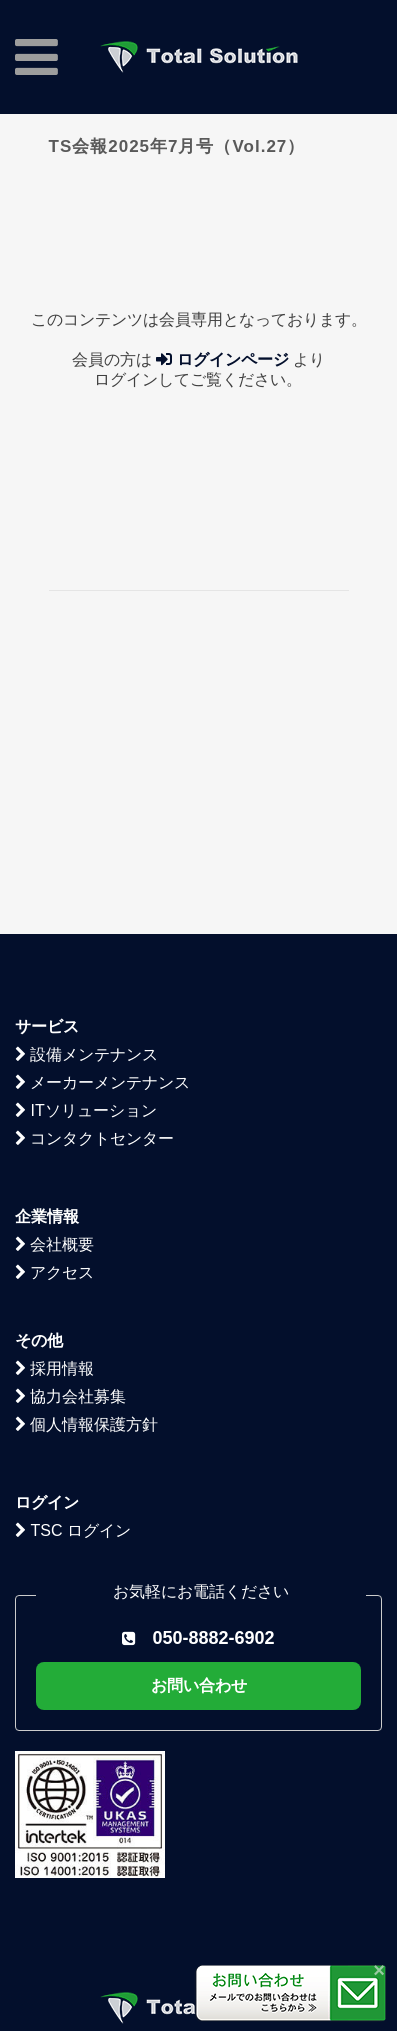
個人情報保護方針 (86, 1235)
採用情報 (54, 1179)
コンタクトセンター (94, 949)
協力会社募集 (70, 1207)
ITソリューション (86, 921)
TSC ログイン (73, 1341)
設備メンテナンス (86, 865)
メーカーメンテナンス (102, 893)
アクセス (54, 1083)
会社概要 (54, 1055)
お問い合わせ (199, 1496)
